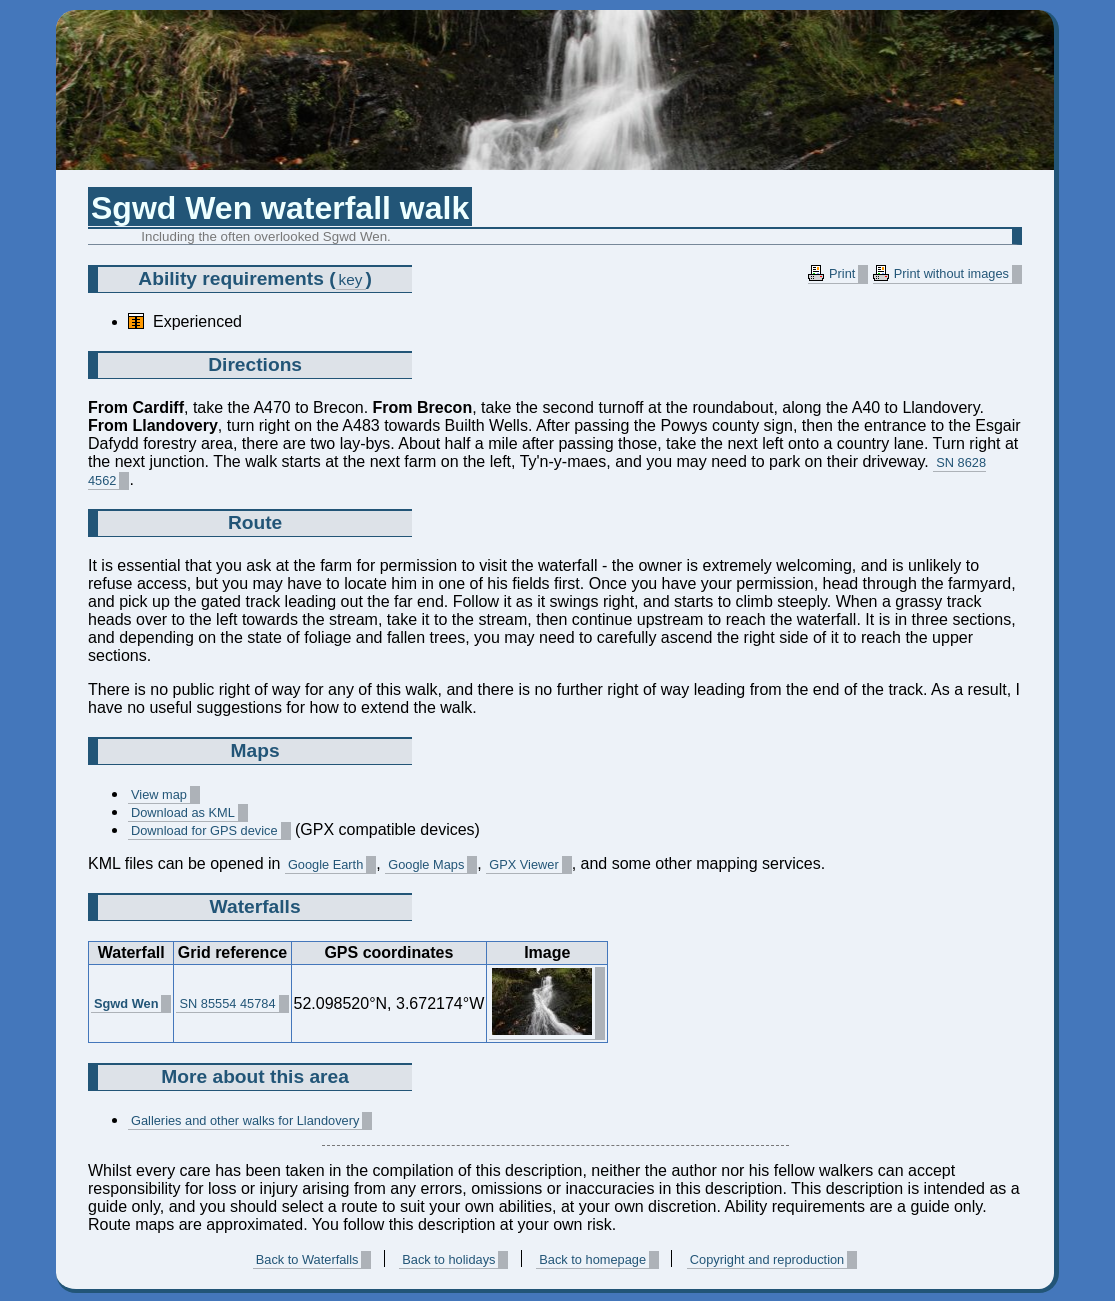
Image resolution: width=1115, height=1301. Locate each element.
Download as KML (183, 812)
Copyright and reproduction (767, 1259)
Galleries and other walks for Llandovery (245, 1120)
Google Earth (325, 864)
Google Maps (426, 864)
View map (159, 794)
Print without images (951, 273)
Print (842, 273)
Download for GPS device (204, 830)
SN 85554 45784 (227, 1003)
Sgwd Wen (126, 1003)
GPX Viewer (523, 864)
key (351, 279)
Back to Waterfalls (307, 1259)
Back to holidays (448, 1259)
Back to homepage (592, 1259)
